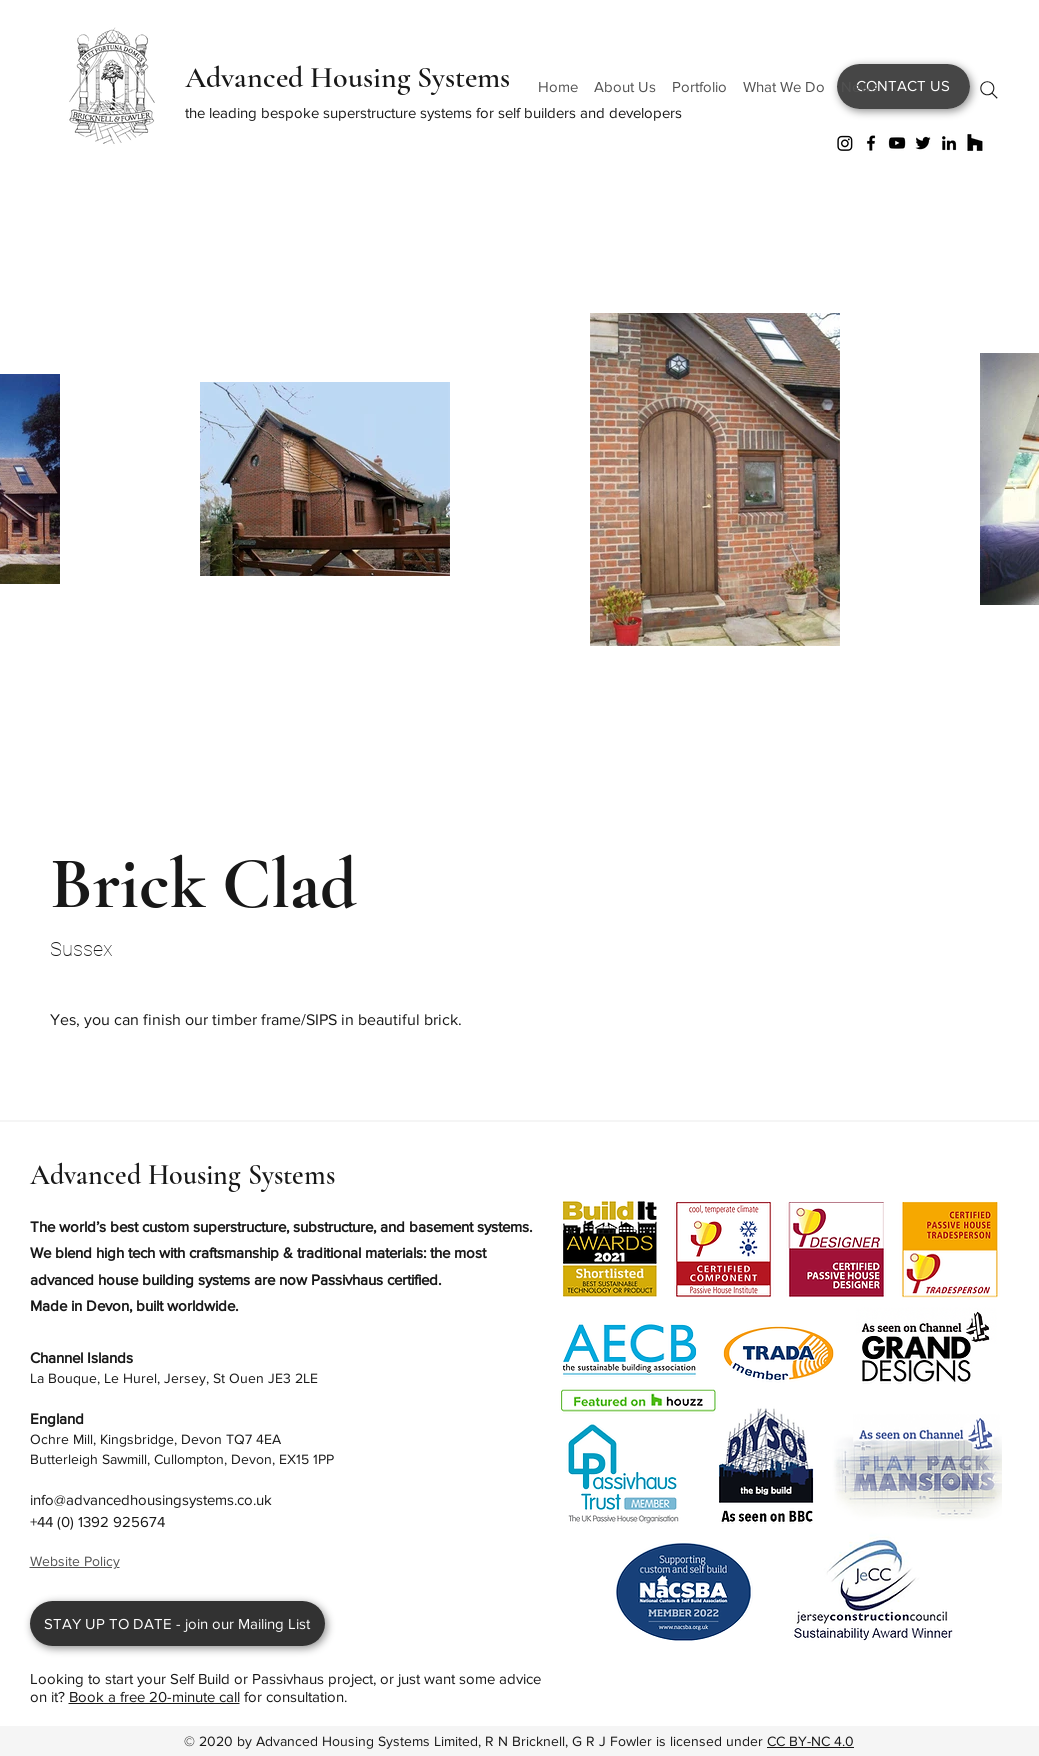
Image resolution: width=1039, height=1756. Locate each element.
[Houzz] (975, 143)
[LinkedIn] (949, 143)
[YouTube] (897, 143)
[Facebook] (871, 143)
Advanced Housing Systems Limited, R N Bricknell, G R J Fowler (456, 1741)
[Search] (989, 90)
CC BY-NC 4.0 (810, 1741)
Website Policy (75, 1561)
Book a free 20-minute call (154, 1696)
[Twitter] (923, 143)
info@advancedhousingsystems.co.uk (151, 1499)
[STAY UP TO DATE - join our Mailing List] (177, 1623)
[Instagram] (845, 143)
